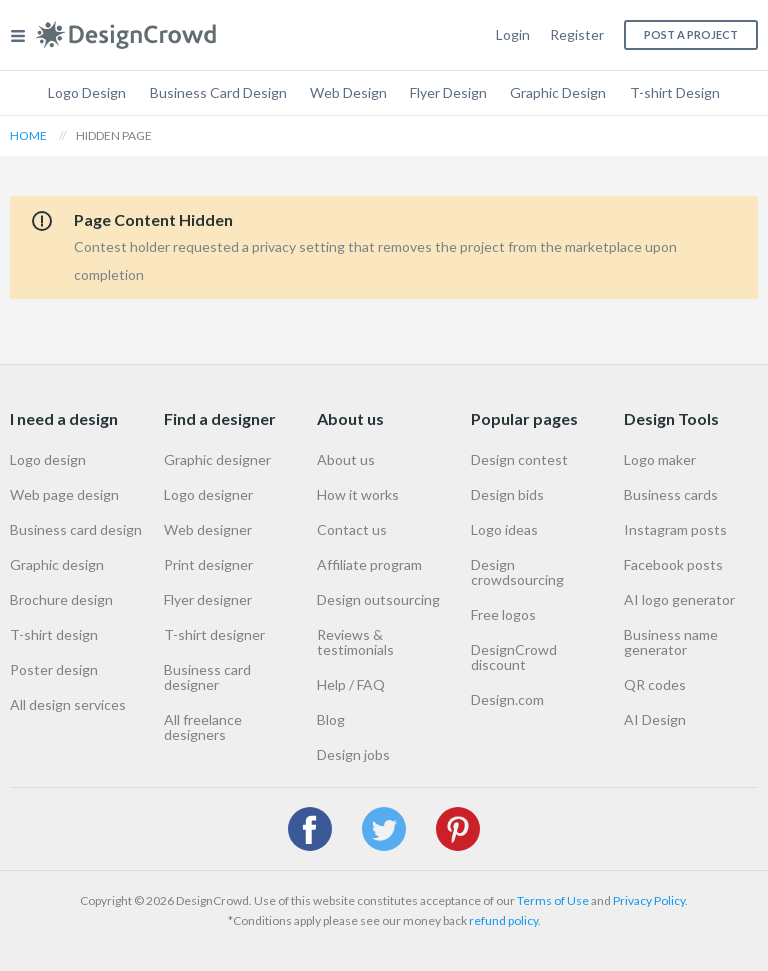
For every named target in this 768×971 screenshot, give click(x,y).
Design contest (519, 459)
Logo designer (208, 494)
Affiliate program (369, 564)
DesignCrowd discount (514, 657)
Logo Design (87, 92)
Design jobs (353, 754)
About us (346, 459)
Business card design (76, 529)
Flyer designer (208, 599)
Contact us (352, 529)
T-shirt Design (675, 92)
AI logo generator (679, 599)
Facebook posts (673, 564)
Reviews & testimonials (355, 642)
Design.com (507, 699)
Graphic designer (217, 459)
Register (577, 34)
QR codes (655, 684)
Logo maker (660, 459)
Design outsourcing (378, 599)
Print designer (208, 564)
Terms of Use (553, 900)
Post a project (691, 34)
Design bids (507, 494)
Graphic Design (558, 92)
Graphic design (57, 564)
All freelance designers (203, 727)
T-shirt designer (214, 634)
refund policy (503, 920)
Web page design (64, 494)
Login (513, 34)
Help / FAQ (351, 684)
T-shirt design (54, 634)
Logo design (48, 459)
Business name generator (671, 642)
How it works (358, 494)
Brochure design (61, 599)
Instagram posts (675, 529)
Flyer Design (448, 92)
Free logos (503, 614)
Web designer (208, 529)
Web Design (348, 92)
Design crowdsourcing (517, 572)
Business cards (671, 494)
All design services (68, 704)
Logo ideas (504, 529)
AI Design (655, 719)
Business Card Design (218, 92)
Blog (331, 719)
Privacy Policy (649, 900)
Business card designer (207, 677)
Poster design (54, 669)
